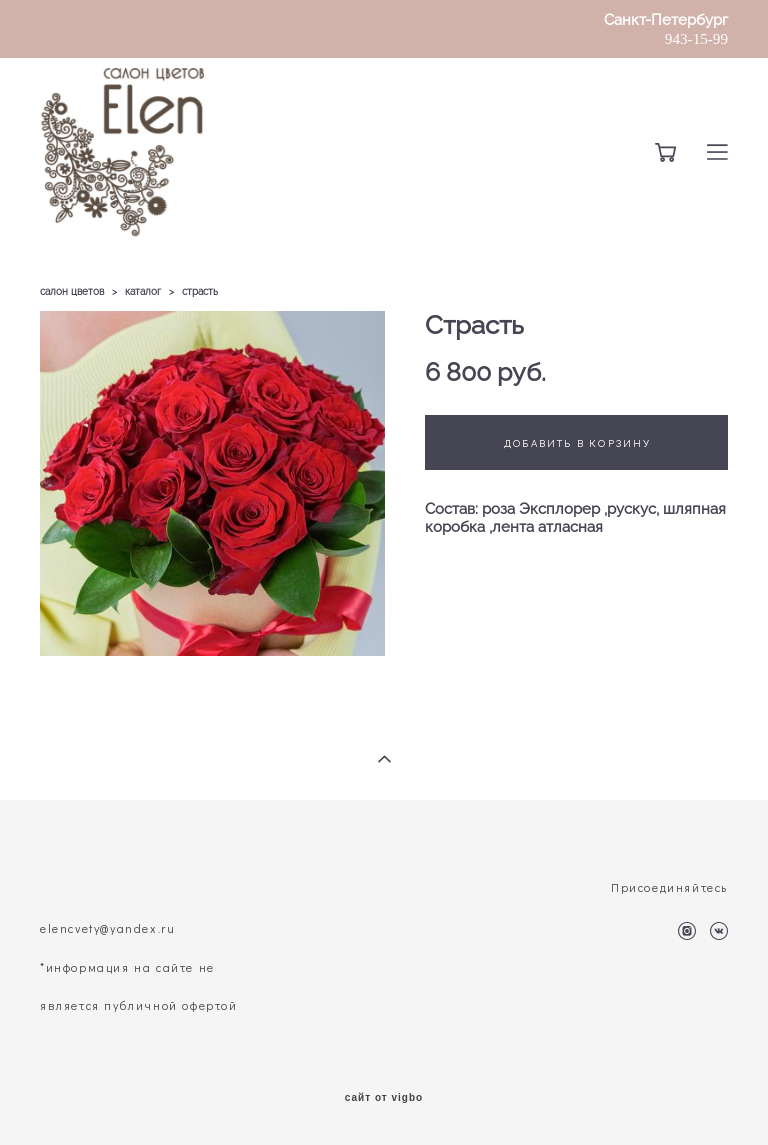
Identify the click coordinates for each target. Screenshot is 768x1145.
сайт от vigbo (384, 1098)
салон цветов (72, 291)
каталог (143, 291)
